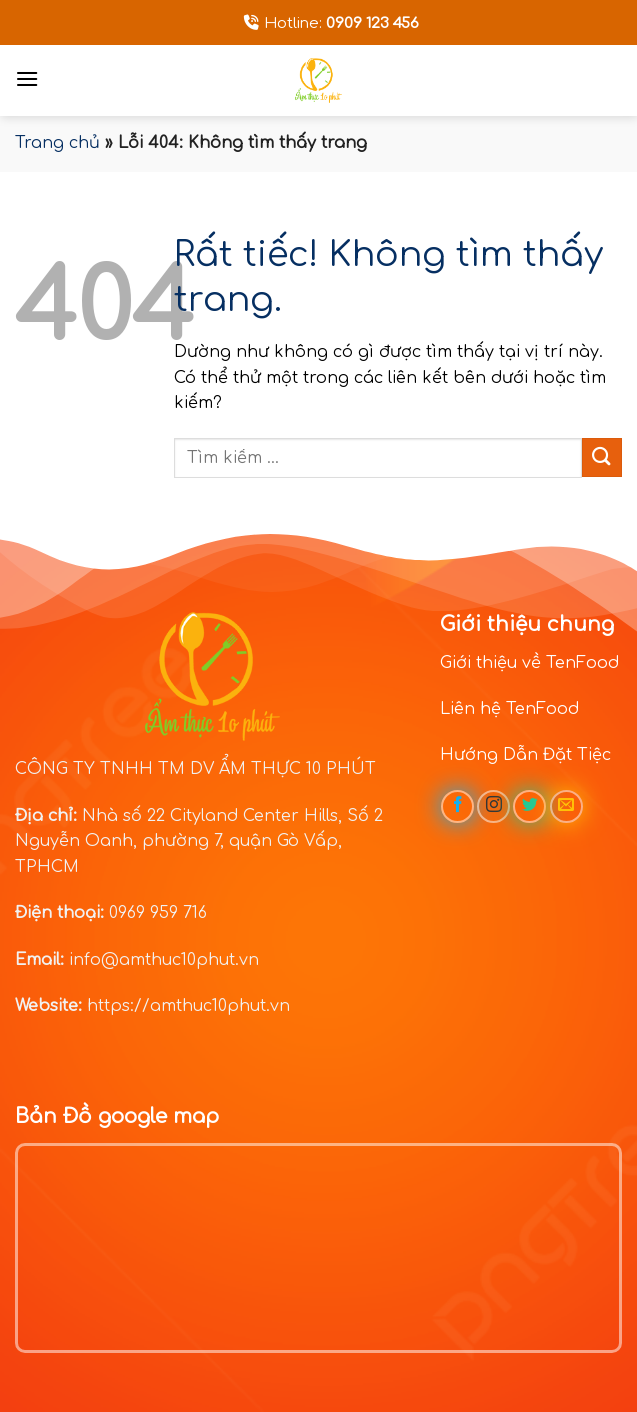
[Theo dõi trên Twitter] (529, 806)
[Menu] (27, 78)
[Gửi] (602, 457)
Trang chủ (57, 143)
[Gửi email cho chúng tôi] (566, 806)
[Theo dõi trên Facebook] (457, 806)
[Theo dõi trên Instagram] (493, 806)
